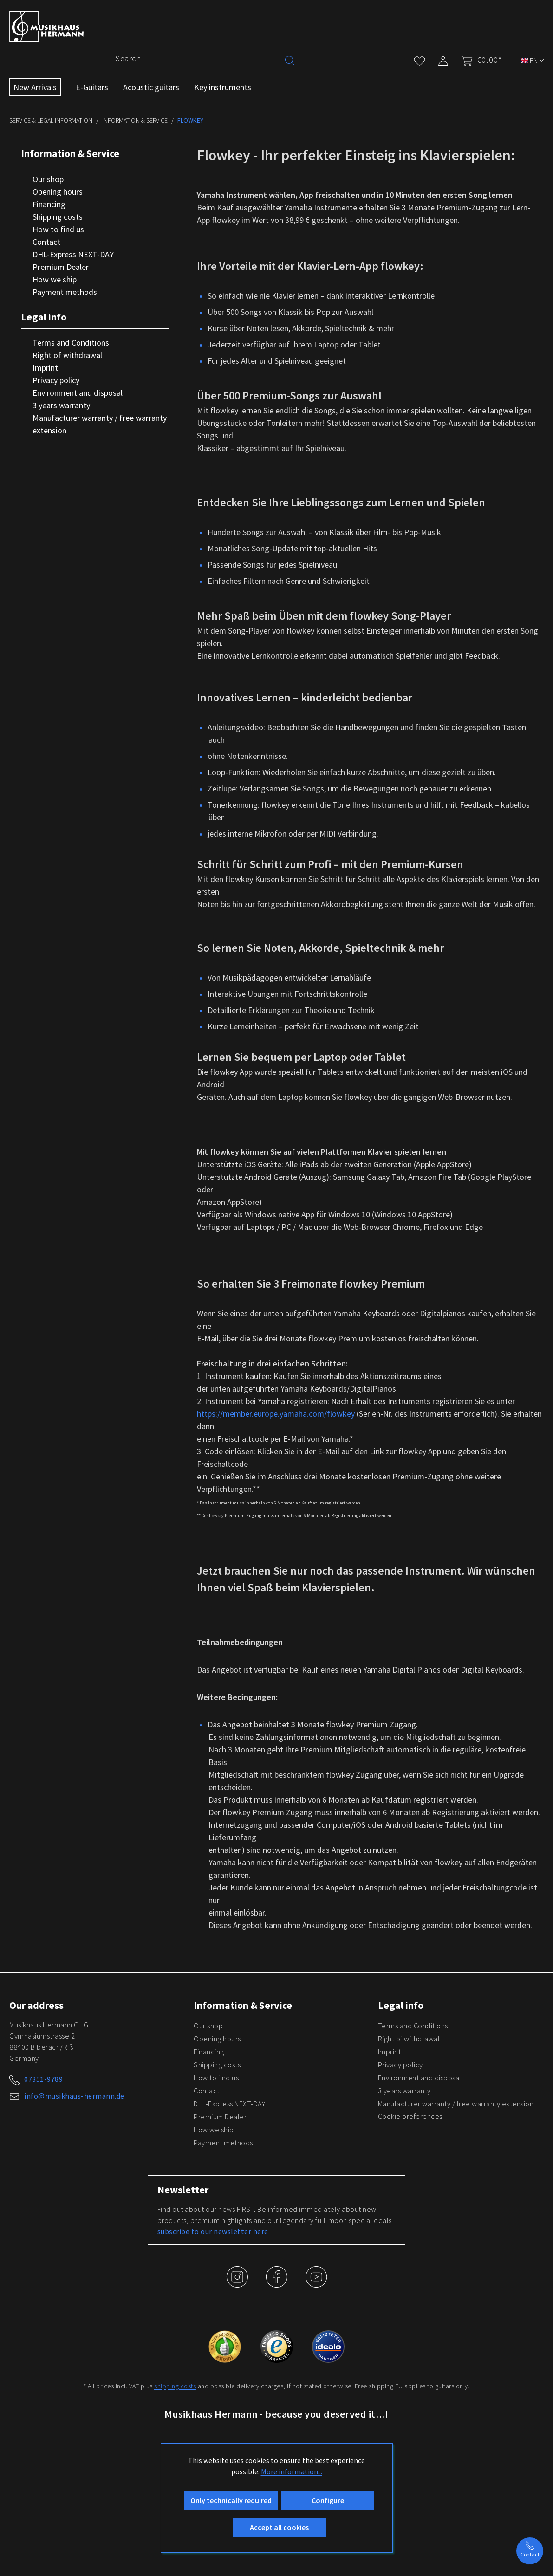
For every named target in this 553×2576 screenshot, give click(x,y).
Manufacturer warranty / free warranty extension (100, 424)
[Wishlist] (419, 59)
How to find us (58, 229)
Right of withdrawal (67, 355)
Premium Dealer (61, 267)
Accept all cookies (279, 2527)
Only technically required (231, 2500)
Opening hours (58, 191)
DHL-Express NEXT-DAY (73, 254)
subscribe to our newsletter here (212, 2231)
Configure (328, 2500)
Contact (46, 241)
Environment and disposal (78, 392)
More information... (291, 2471)
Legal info (43, 316)
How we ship (55, 279)
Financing (49, 204)
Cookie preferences (410, 2116)
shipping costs (175, 2386)
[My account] (443, 59)
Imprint (45, 367)
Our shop (48, 179)
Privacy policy (56, 380)
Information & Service (70, 153)
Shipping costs (58, 216)
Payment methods (65, 292)
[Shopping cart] (478, 60)
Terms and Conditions (71, 342)
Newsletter (182, 2189)
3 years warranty (61, 405)
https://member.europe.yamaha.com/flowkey (276, 1413)
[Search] (197, 58)
